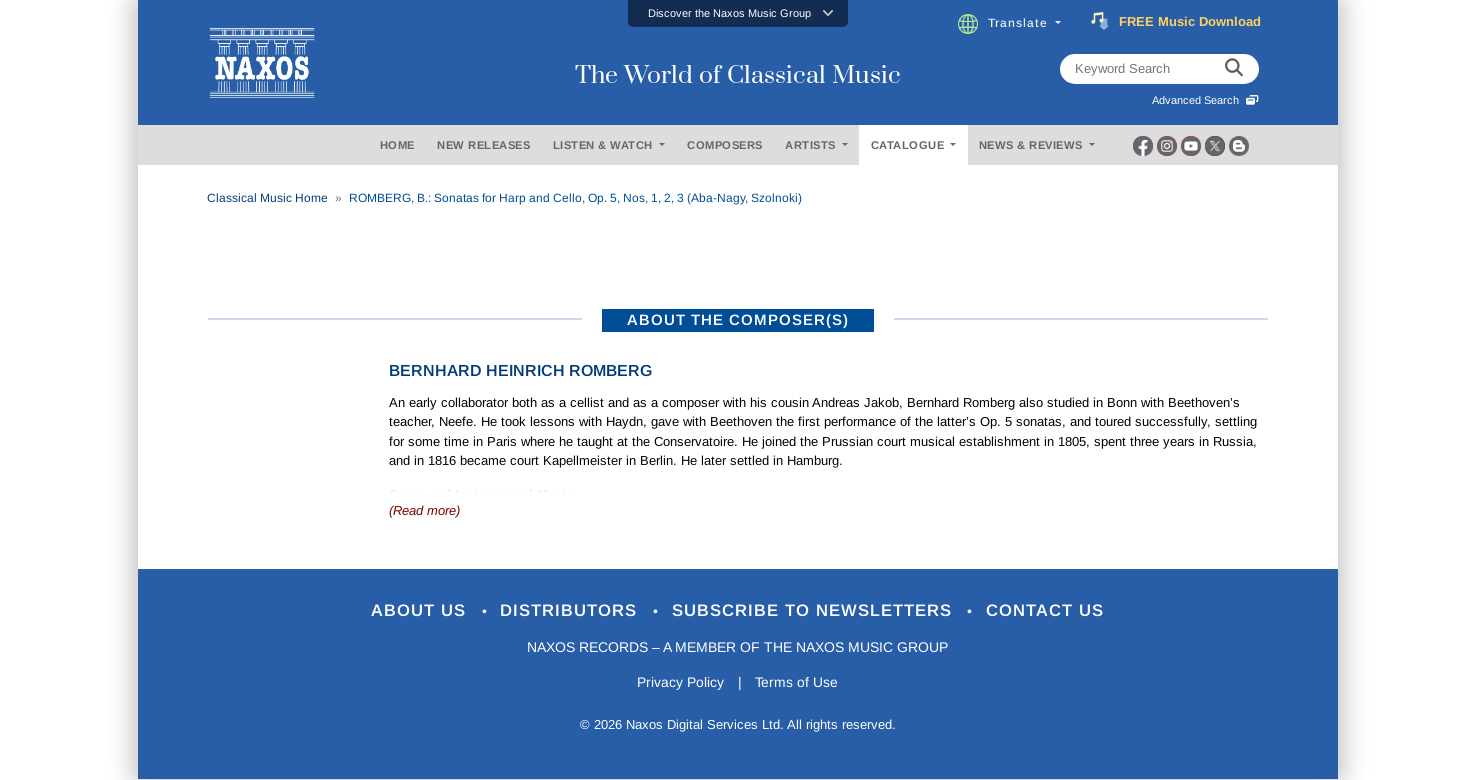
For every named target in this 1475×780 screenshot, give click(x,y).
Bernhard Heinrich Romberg (520, 370)
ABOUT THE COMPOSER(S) (738, 319)
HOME (397, 145)
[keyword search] (1234, 69)
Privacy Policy (679, 683)
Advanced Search (1205, 100)
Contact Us (1046, 611)
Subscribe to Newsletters (815, 611)
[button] (738, 13)
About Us (420, 611)
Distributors (571, 611)
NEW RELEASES (483, 145)
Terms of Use (797, 683)
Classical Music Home (267, 198)
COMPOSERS (725, 145)
